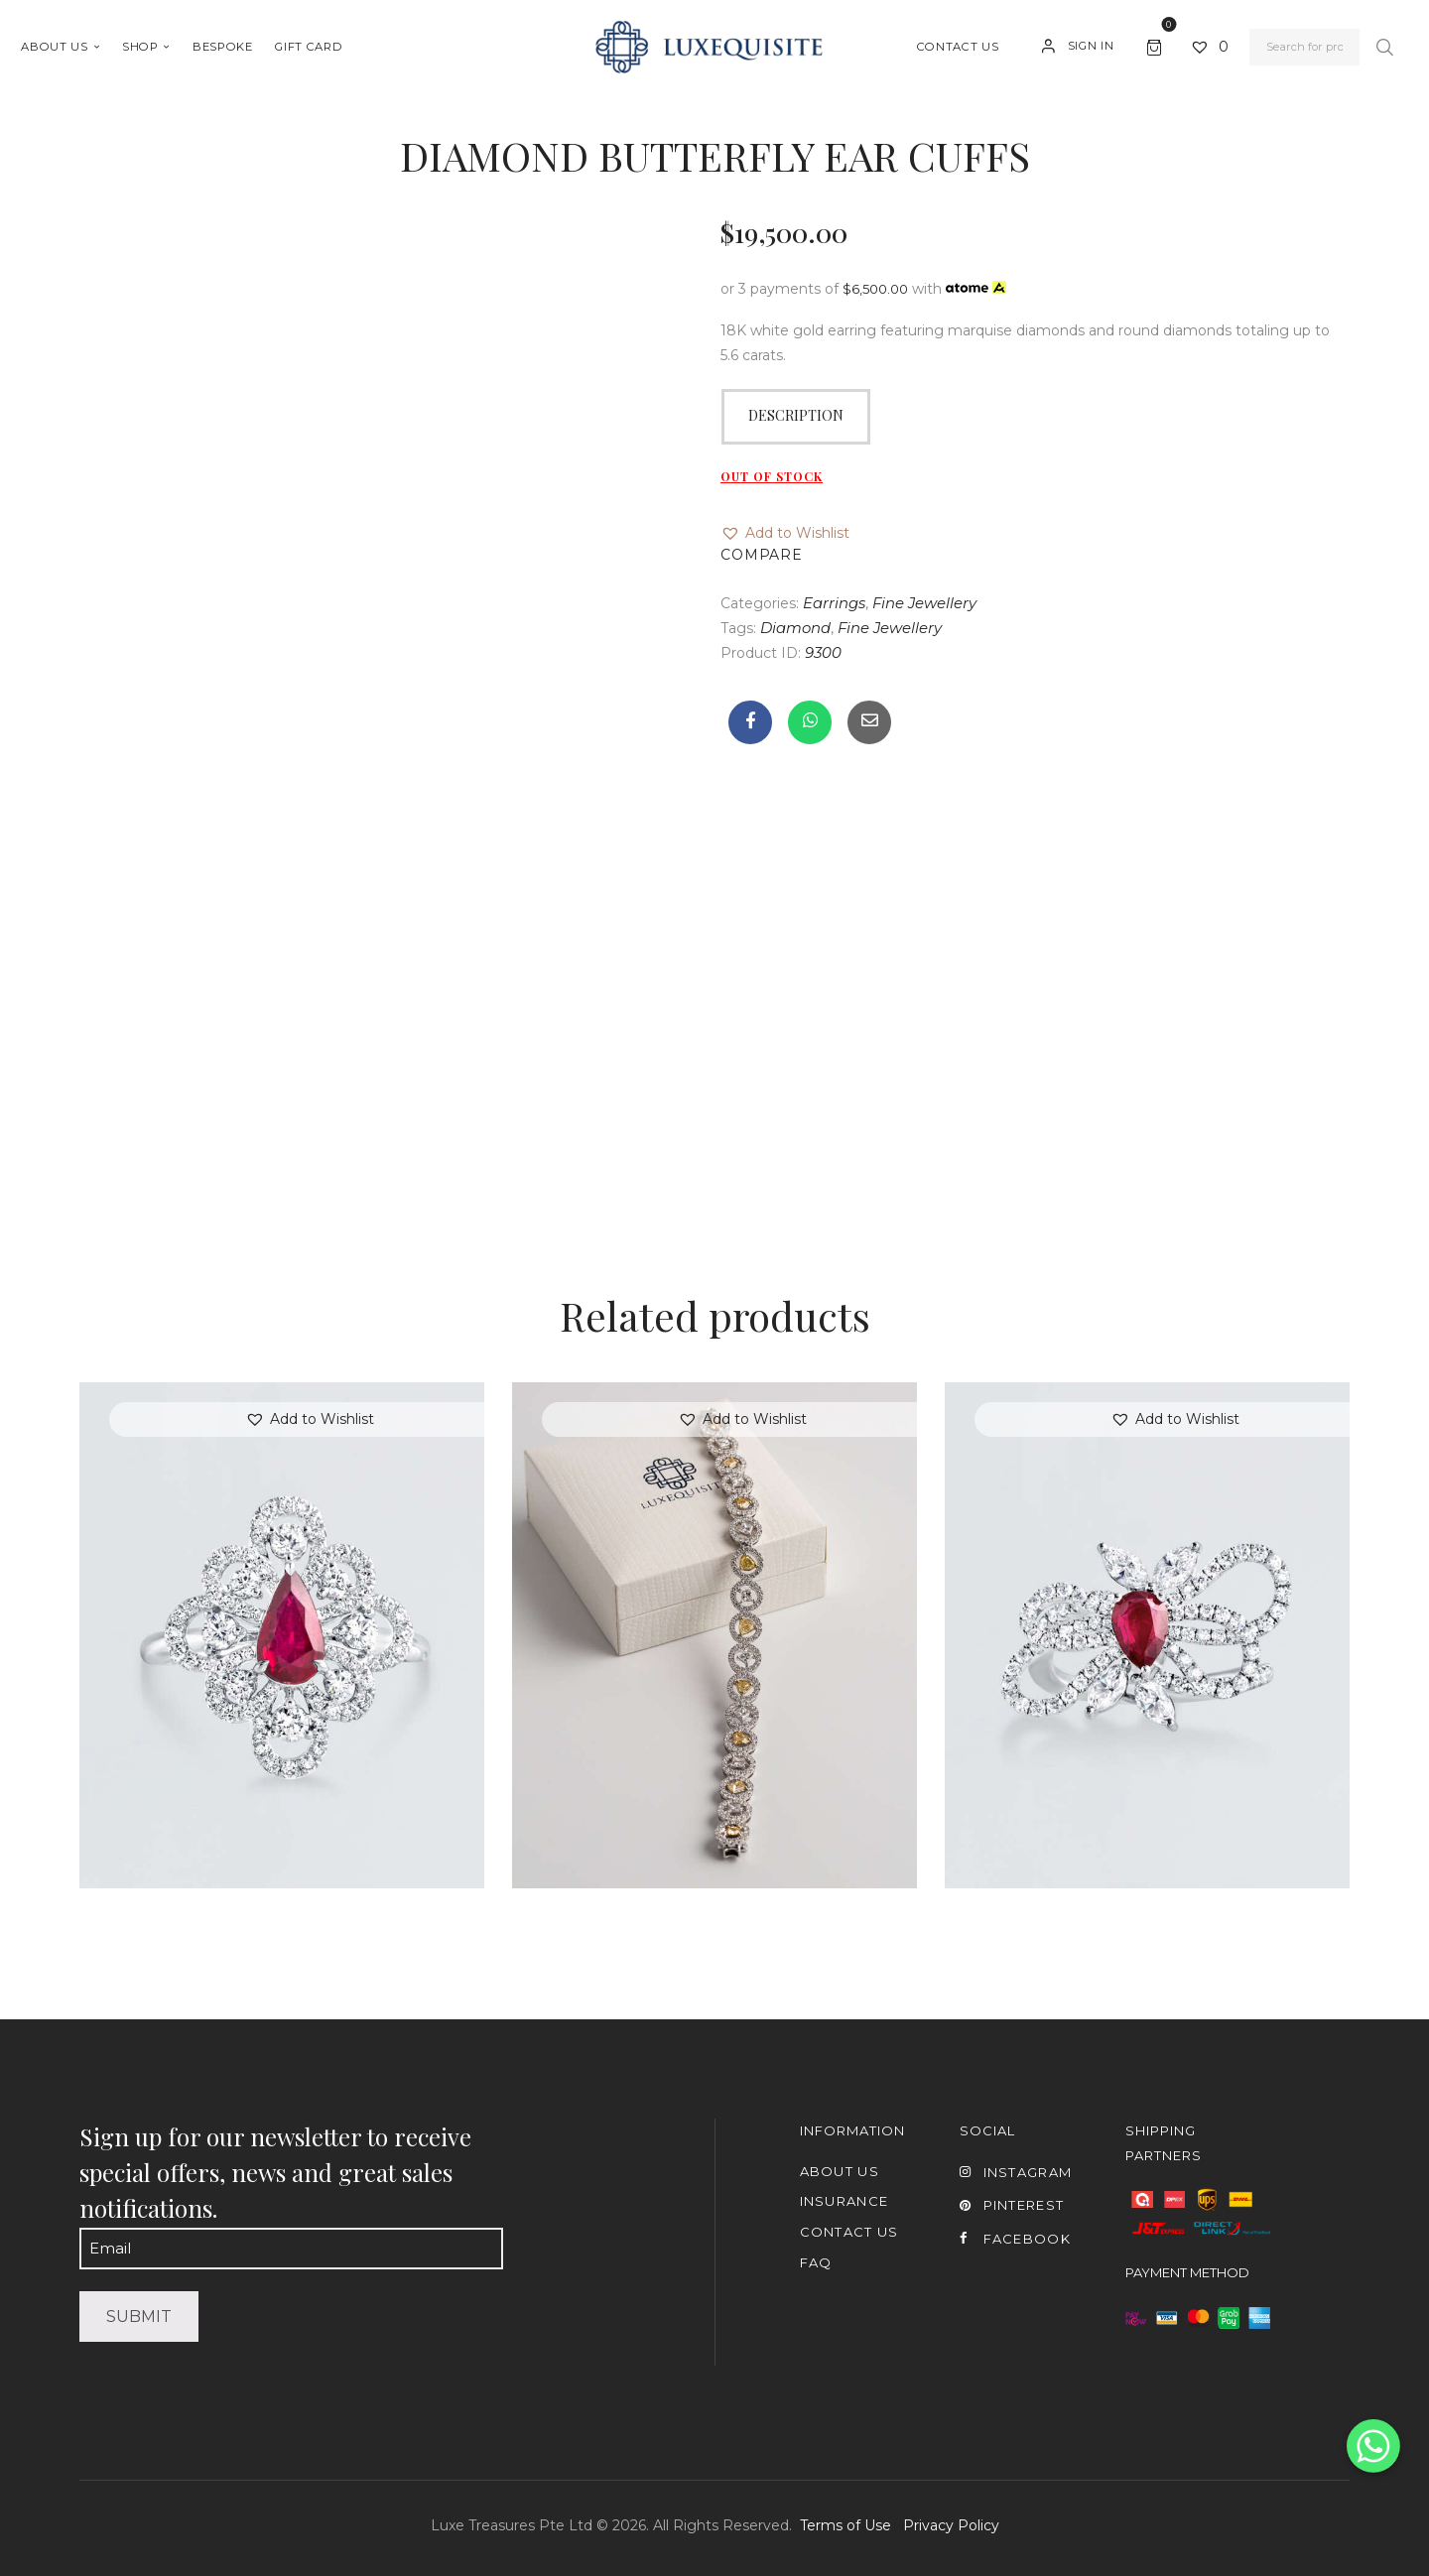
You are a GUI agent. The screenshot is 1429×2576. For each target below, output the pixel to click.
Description (796, 415)
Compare (761, 555)
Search (1384, 47)
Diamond (795, 628)
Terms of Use (845, 2525)
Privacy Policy (951, 2525)
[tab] (795, 417)
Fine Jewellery (924, 603)
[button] (784, 533)
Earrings (834, 603)
